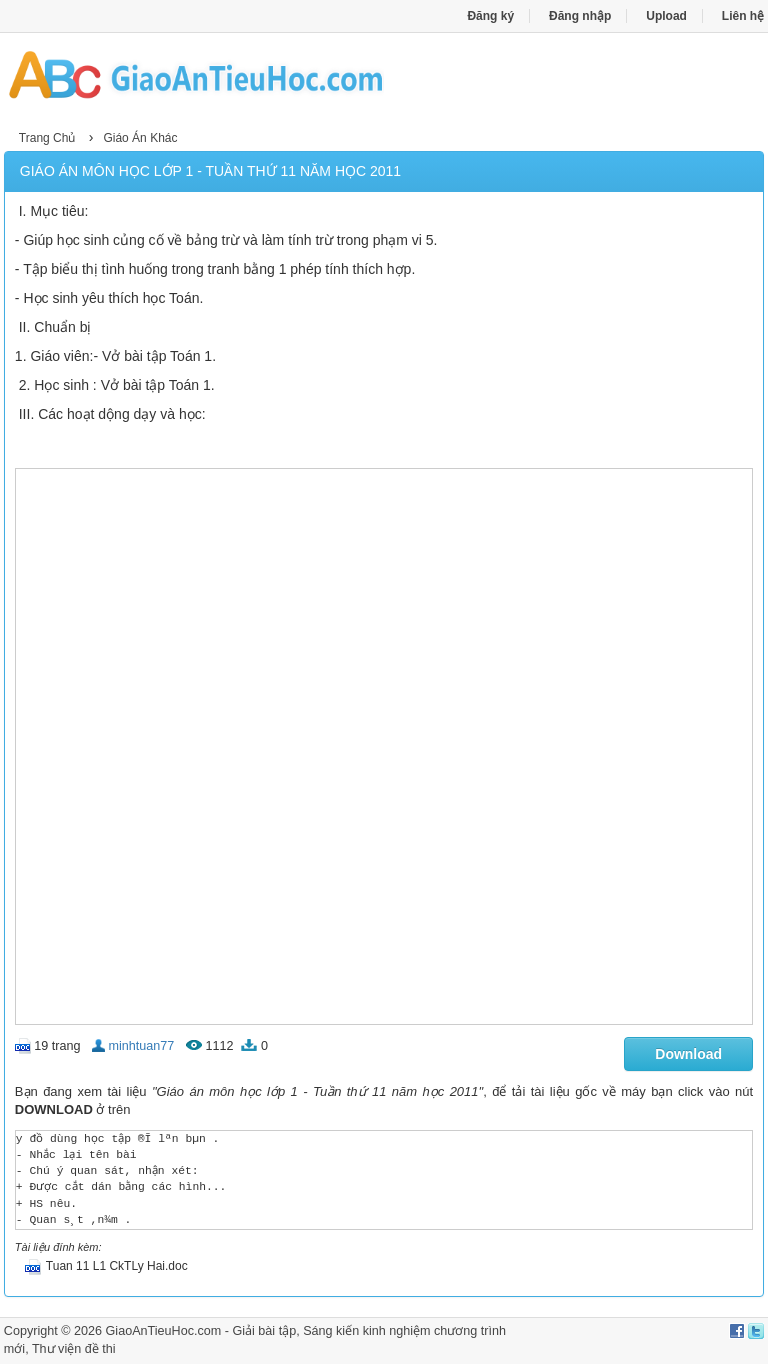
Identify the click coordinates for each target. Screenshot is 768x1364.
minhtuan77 (142, 1046)
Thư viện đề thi (74, 1349)
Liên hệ (743, 16)
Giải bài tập (264, 1331)
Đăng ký (490, 16)
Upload (666, 16)
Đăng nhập (580, 16)
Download (688, 1054)
